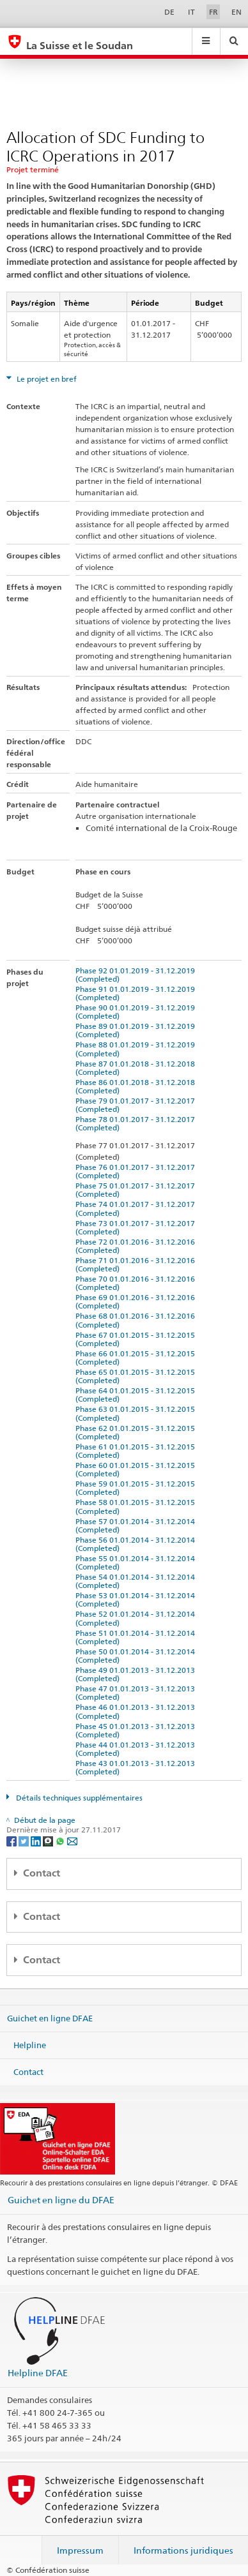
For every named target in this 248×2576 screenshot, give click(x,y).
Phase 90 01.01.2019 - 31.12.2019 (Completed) (137, 1011)
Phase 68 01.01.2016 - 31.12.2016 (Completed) (137, 1320)
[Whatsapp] (61, 1840)
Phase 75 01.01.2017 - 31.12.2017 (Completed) (137, 1189)
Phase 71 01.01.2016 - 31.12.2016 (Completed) (137, 1264)
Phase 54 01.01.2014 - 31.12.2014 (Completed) (137, 1581)
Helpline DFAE (38, 2372)
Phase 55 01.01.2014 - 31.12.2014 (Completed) (137, 1562)
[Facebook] (12, 1840)
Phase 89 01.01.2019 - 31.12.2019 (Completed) (137, 1030)
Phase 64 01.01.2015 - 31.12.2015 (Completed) (137, 1394)
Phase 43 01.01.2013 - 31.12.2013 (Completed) (137, 1767)
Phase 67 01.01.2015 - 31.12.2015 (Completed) (137, 1339)
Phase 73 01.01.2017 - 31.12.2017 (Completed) (137, 1227)
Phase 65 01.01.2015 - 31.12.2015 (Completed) (137, 1376)
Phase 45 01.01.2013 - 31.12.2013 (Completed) (137, 1730)
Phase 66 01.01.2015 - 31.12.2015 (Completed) (137, 1357)
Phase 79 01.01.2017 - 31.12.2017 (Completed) (137, 1105)
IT (191, 12)
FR (213, 12)
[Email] (72, 1840)
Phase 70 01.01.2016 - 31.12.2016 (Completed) (137, 1283)
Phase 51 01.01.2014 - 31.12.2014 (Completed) (137, 1637)
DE (169, 12)
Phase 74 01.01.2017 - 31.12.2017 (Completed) (137, 1208)
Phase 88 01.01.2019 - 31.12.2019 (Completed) (137, 1048)
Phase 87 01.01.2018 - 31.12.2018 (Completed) (137, 1068)
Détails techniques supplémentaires (78, 1797)
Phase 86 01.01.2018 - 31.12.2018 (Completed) (137, 1086)
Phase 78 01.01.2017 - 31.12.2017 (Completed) (137, 1123)
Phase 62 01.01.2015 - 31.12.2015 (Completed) (137, 1432)
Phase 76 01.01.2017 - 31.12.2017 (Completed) (137, 1171)
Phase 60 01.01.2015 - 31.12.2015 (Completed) (137, 1469)
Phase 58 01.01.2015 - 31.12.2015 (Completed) (137, 1506)
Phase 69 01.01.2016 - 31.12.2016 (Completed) (137, 1301)
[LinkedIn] (37, 1840)
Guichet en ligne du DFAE (61, 2199)
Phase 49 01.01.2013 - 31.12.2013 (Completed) (137, 1674)
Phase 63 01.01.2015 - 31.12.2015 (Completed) (137, 1413)
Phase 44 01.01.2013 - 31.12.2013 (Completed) (137, 1749)
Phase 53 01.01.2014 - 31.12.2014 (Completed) (137, 1599)
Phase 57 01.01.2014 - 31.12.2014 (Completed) (137, 1525)
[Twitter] (25, 1840)
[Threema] (49, 1840)
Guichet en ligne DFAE (50, 2018)
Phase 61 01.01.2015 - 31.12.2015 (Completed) (137, 1450)
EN (236, 12)
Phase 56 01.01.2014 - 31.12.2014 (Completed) (137, 1544)
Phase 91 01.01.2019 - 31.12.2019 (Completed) (137, 993)
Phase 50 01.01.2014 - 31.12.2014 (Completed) (137, 1655)
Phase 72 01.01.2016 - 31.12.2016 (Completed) (137, 1246)
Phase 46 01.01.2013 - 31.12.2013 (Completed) (137, 1711)
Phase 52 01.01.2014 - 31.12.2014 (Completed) (137, 1618)
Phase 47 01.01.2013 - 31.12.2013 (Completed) (137, 1692)
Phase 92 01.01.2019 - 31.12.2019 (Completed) (137, 974)
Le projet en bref (46, 379)
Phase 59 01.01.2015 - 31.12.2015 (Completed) (137, 1487)
